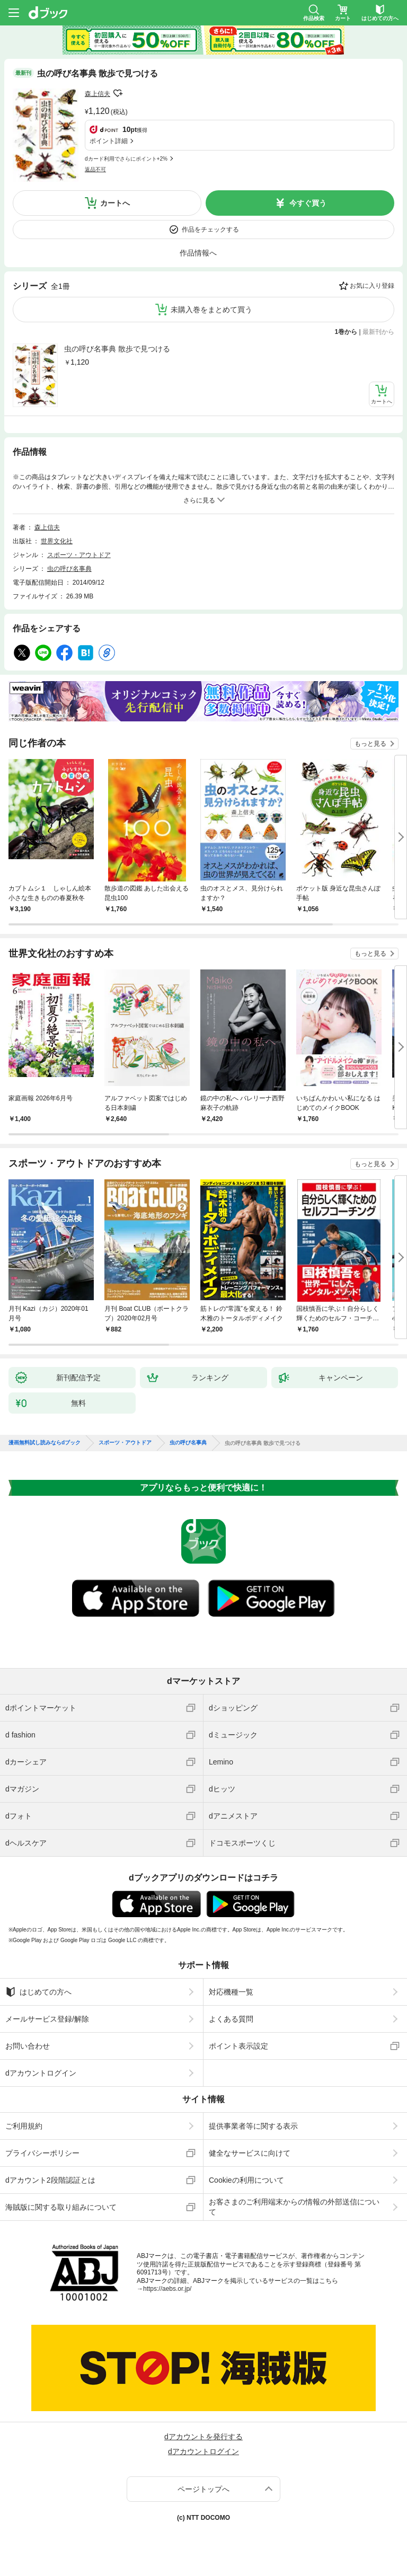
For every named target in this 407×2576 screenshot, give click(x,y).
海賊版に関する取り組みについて (61, 2207)
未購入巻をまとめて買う (211, 309)
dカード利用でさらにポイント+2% (126, 159)
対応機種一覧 (231, 1992)
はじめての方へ (38, 1992)
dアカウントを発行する (203, 2436)
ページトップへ (203, 2489)
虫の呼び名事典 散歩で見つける (117, 349)
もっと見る (370, 743)
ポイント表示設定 (238, 2046)
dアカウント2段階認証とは (50, 2180)
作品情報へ (198, 253)
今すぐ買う (307, 203)
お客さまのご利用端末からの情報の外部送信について (294, 2207)
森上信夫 (97, 94)
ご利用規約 (23, 2126)
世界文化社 (57, 541)
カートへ (115, 203)
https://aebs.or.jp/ (167, 2288)
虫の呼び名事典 (69, 568)
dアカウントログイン (40, 2073)
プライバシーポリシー (42, 2153)
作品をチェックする (210, 229)
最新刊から (378, 332)
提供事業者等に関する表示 (253, 2126)
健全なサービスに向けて (249, 2153)
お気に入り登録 (372, 285)
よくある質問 (231, 2019)
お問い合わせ (27, 2046)
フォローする (117, 93)
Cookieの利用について (246, 2180)
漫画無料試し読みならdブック (44, 1442)
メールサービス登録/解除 (47, 2019)
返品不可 (95, 169)
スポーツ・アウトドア (79, 555)
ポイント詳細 (109, 141)
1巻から (346, 332)
